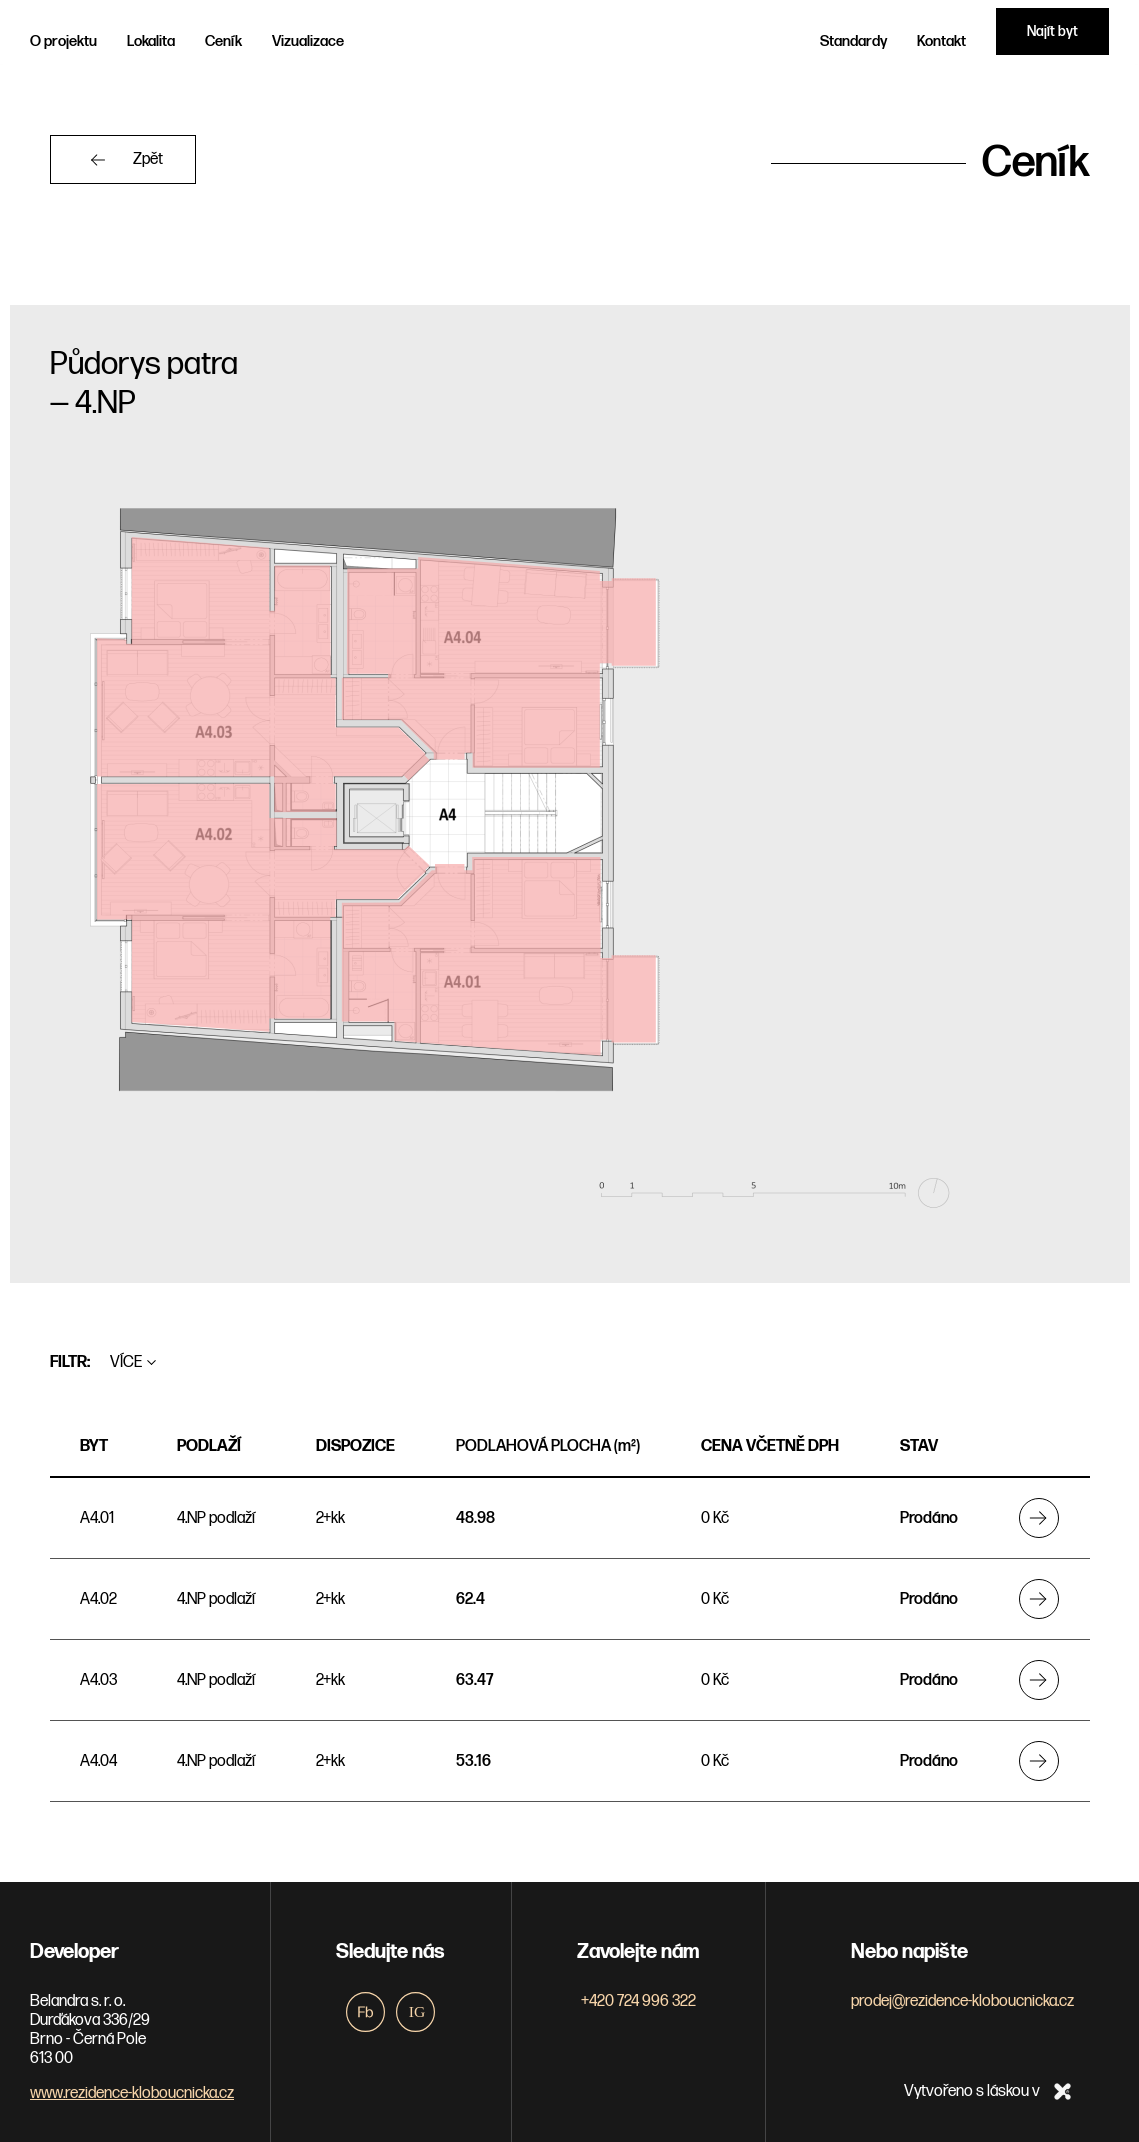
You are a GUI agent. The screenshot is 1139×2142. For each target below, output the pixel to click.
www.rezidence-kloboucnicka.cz (132, 2092)
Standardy (853, 41)
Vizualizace (308, 41)
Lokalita (151, 41)
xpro (1062, 2090)
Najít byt (1052, 31)
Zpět (149, 159)
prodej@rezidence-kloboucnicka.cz (962, 2000)
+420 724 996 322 (638, 2000)
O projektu (63, 41)
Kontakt (941, 41)
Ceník (223, 41)
